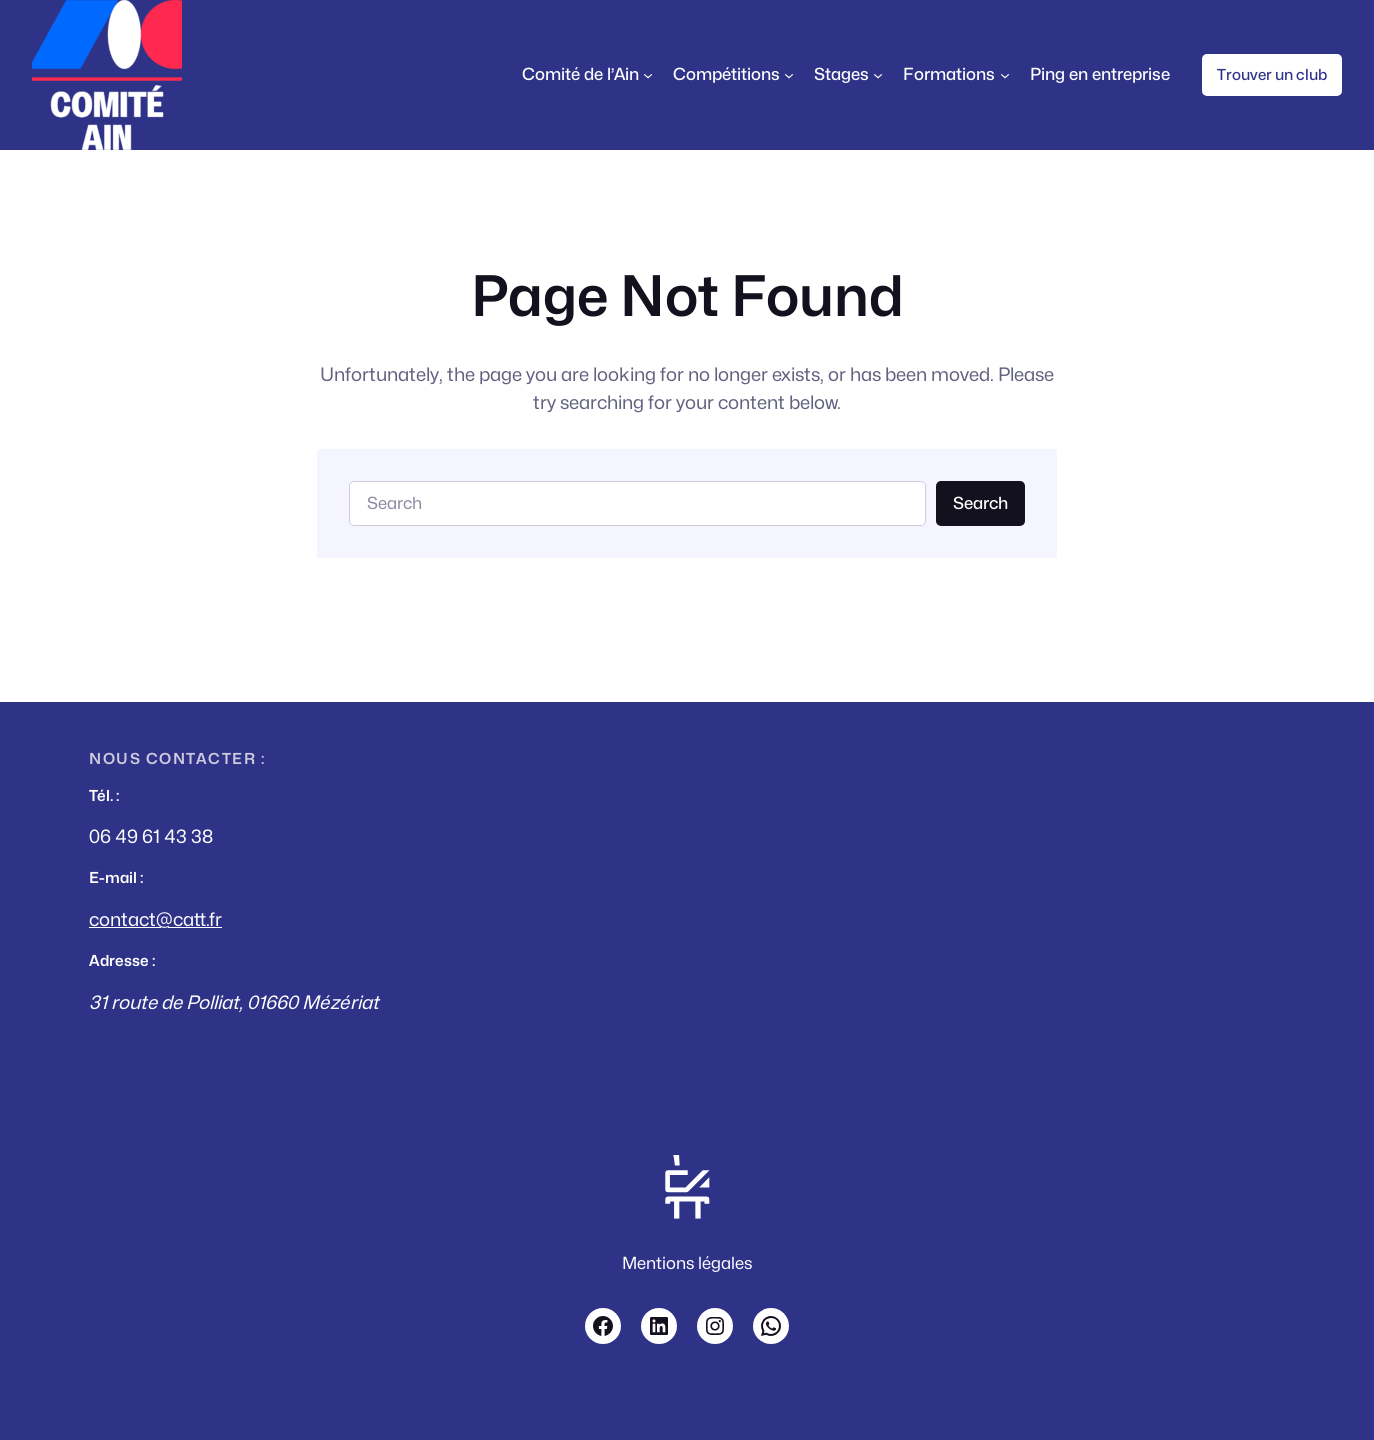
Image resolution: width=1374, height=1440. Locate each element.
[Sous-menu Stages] (878, 75)
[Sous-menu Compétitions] (789, 75)
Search (980, 503)
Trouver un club (1272, 74)
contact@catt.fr (155, 919)
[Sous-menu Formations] (1005, 75)
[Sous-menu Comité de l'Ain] (648, 75)
